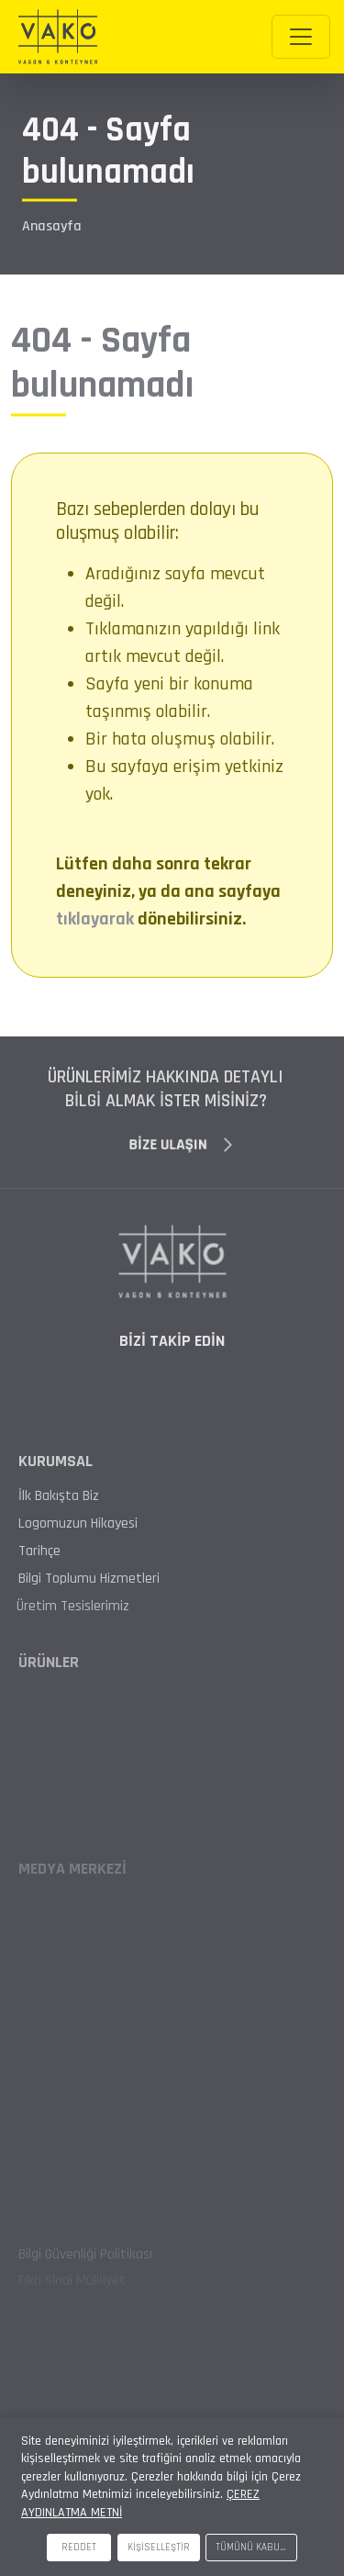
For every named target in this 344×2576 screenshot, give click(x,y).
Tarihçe (29, 1551)
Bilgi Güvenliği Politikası (85, 2259)
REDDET (78, 2547)
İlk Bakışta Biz (58, 1496)
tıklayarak (95, 919)
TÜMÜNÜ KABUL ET (256, 2547)
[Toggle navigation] (301, 37)
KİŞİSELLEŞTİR (159, 2547)
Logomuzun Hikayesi (77, 1524)
